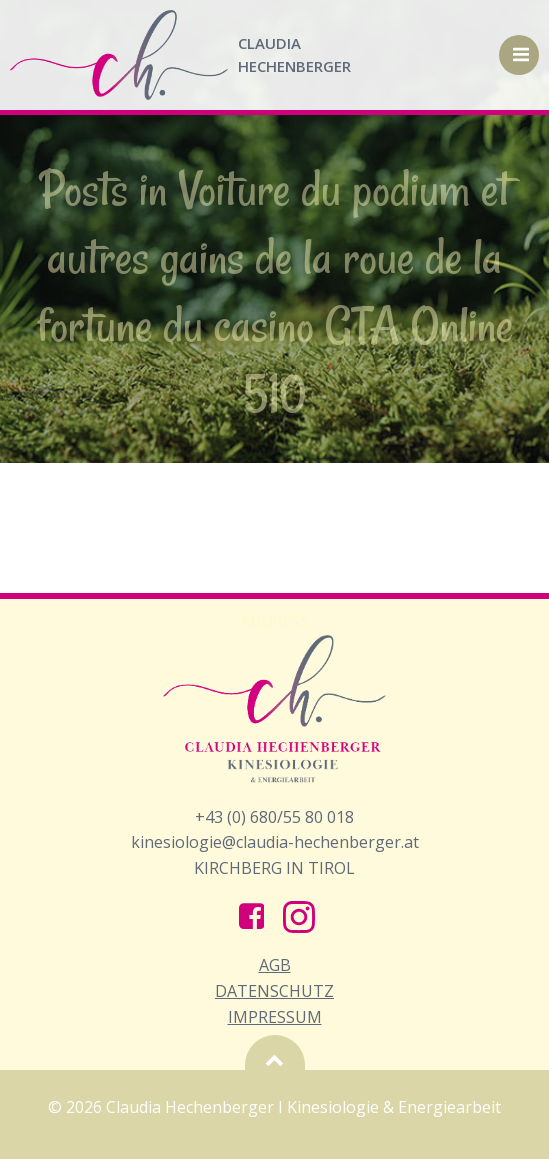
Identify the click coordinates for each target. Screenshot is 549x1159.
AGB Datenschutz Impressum (274, 990)
